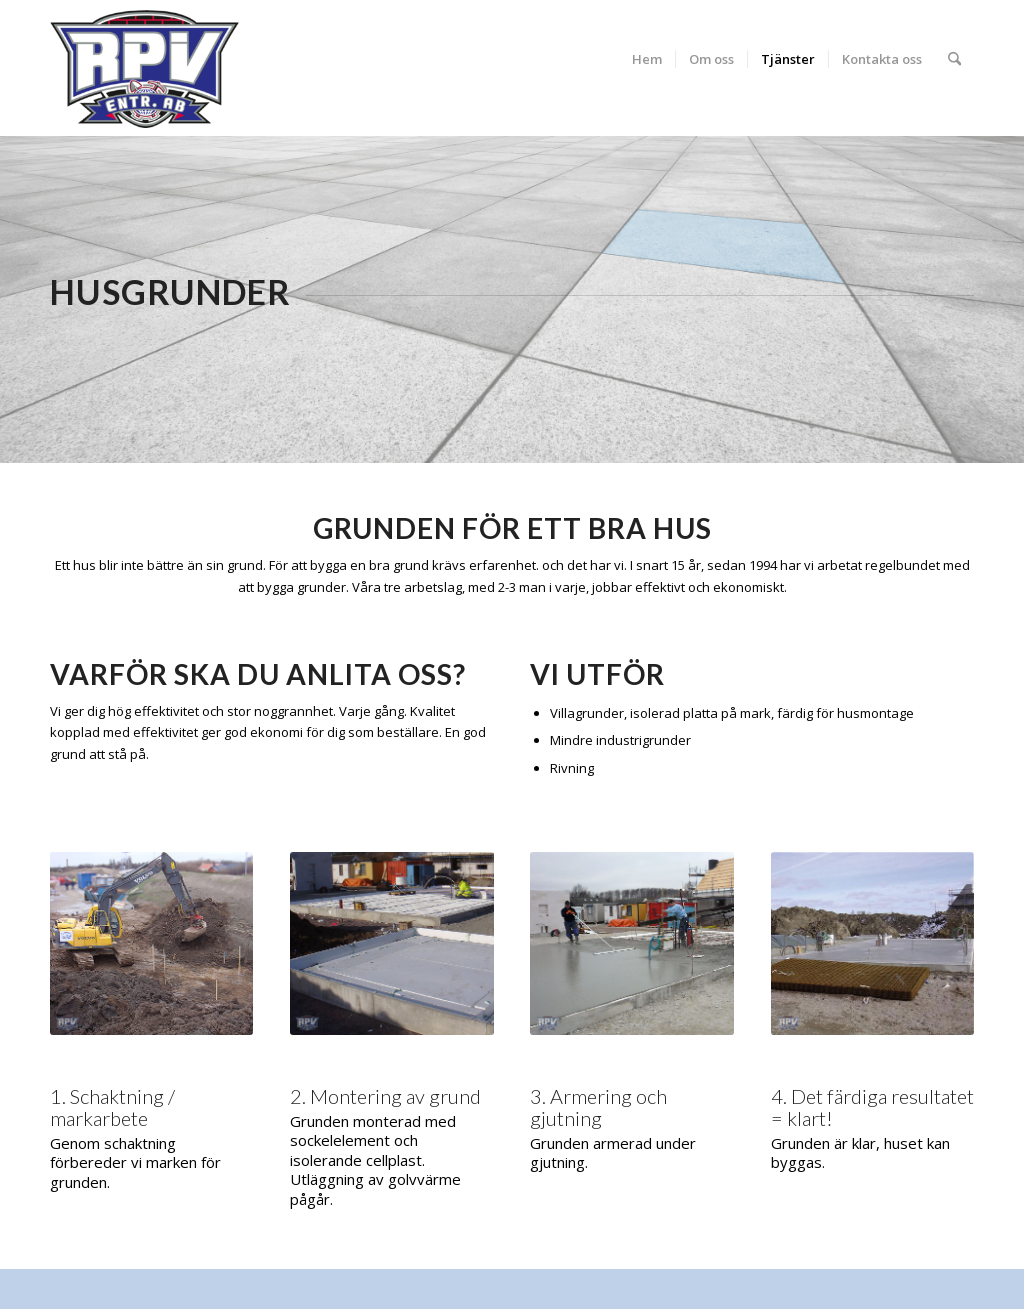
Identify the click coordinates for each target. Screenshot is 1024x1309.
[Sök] (954, 59)
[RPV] (144, 69)
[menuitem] (647, 59)
